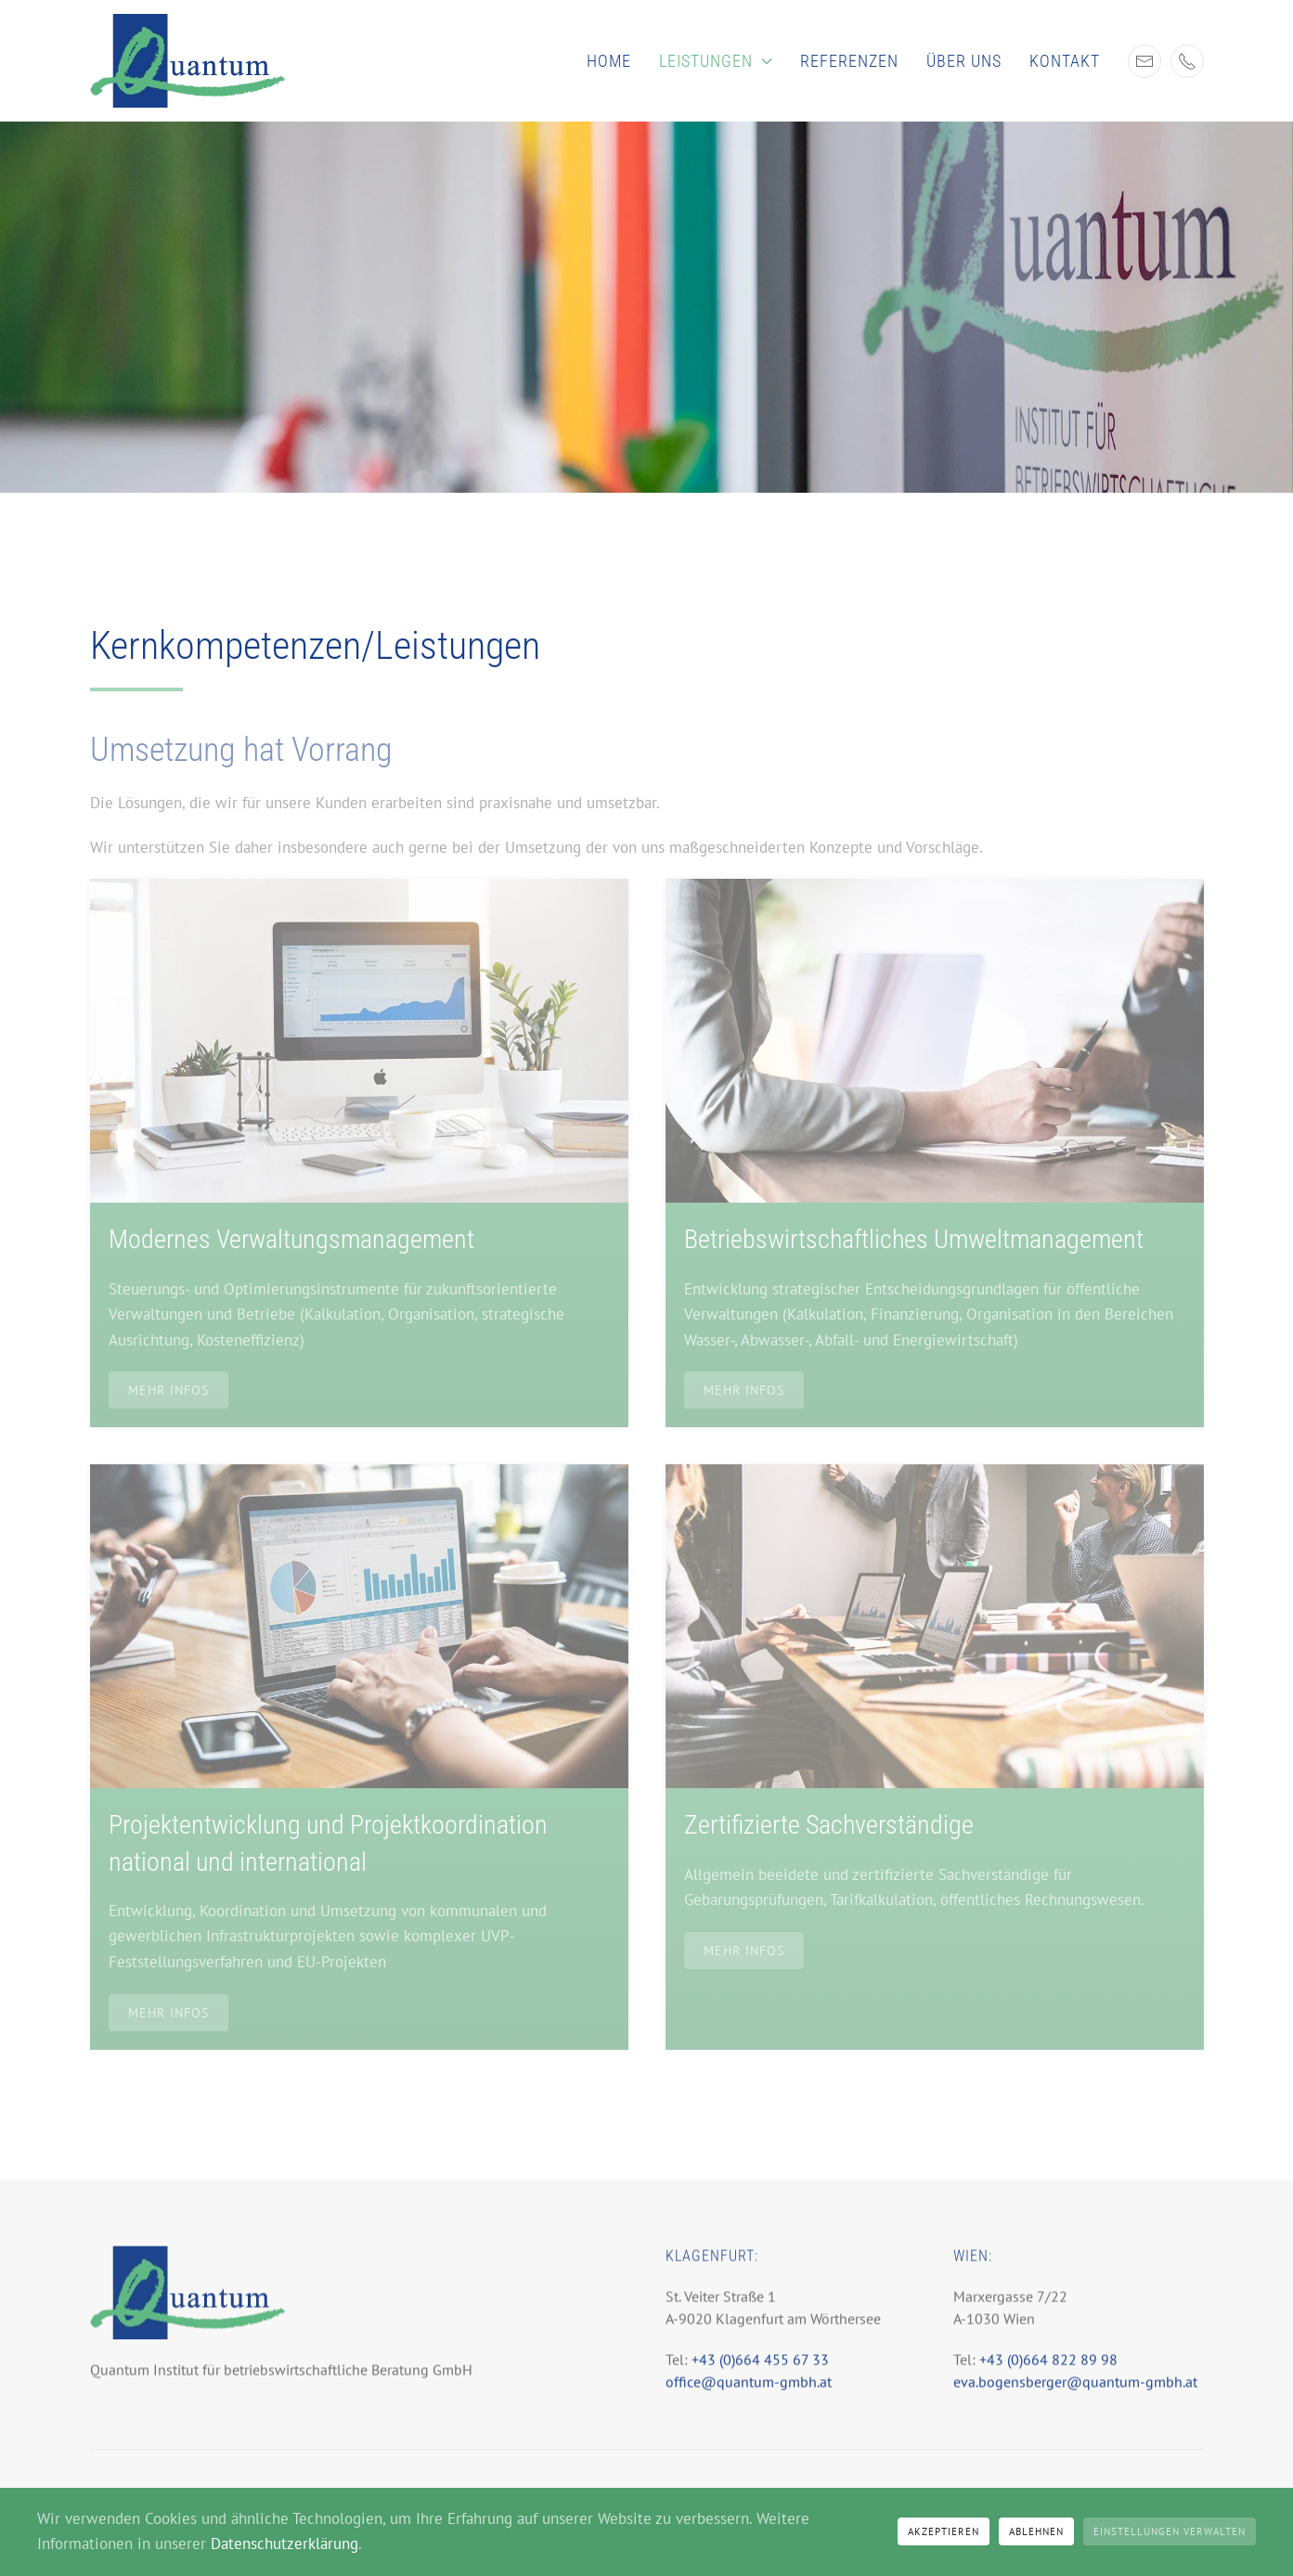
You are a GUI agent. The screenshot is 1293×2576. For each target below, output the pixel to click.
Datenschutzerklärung (284, 2543)
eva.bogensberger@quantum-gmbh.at (1075, 2393)
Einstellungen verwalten (1169, 2531)
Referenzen (849, 61)
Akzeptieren (943, 2531)
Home (609, 61)
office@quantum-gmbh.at (749, 2393)
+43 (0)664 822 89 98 (1048, 2371)
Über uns (964, 61)
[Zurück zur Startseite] (187, 61)
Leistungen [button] (715, 61)
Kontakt (1064, 61)
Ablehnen (1036, 2531)
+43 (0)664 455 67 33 (758, 2371)
